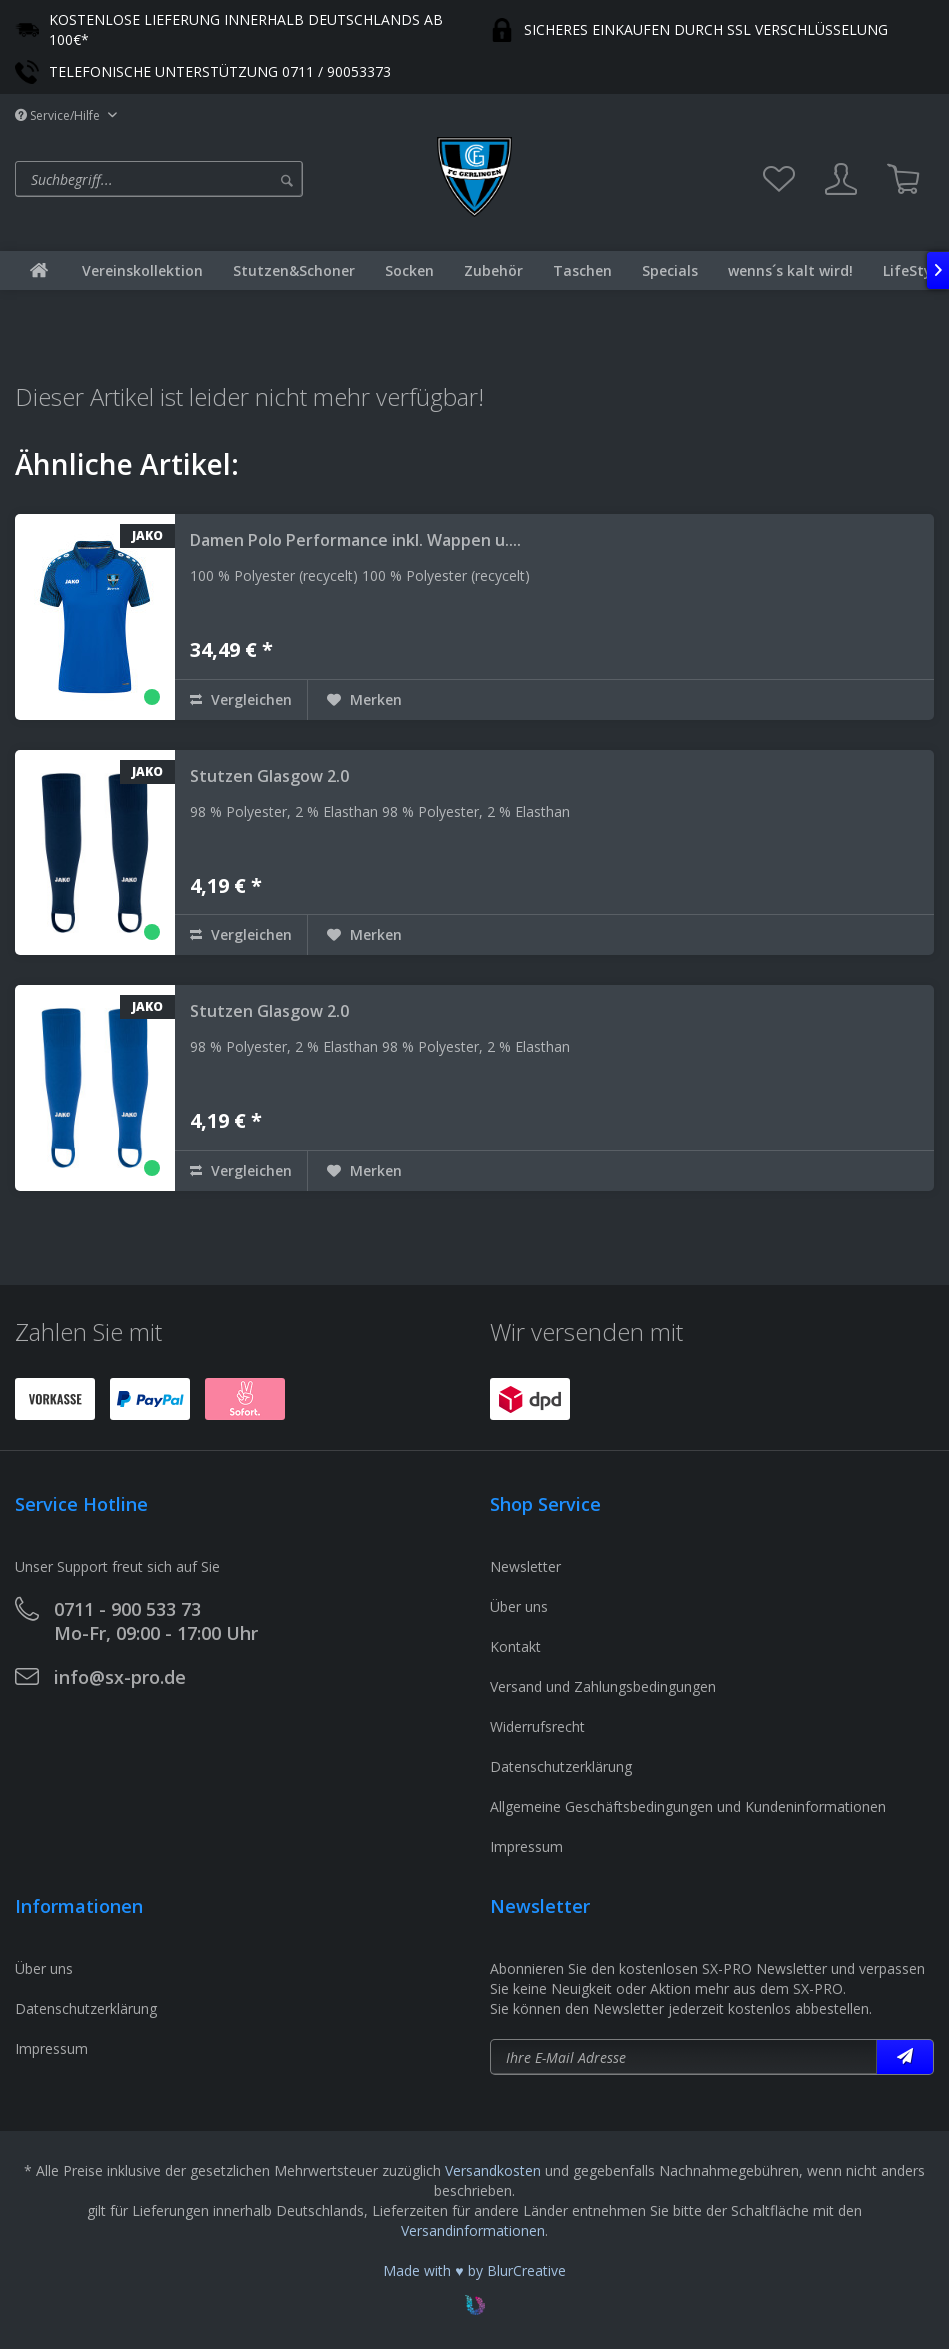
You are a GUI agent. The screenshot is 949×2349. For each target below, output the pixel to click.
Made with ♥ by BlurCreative (474, 2270)
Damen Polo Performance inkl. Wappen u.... (355, 540)
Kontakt (515, 1646)
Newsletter (525, 1566)
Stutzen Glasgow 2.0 (269, 776)
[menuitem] (221, 179)
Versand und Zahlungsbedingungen (603, 1686)
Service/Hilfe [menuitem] (59, 115)
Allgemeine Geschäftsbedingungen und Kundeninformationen (688, 1806)
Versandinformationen (473, 2230)
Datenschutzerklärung (561, 1766)
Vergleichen (241, 699)
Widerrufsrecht (537, 1726)
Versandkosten (493, 2170)
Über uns (519, 1606)
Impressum (526, 1846)
